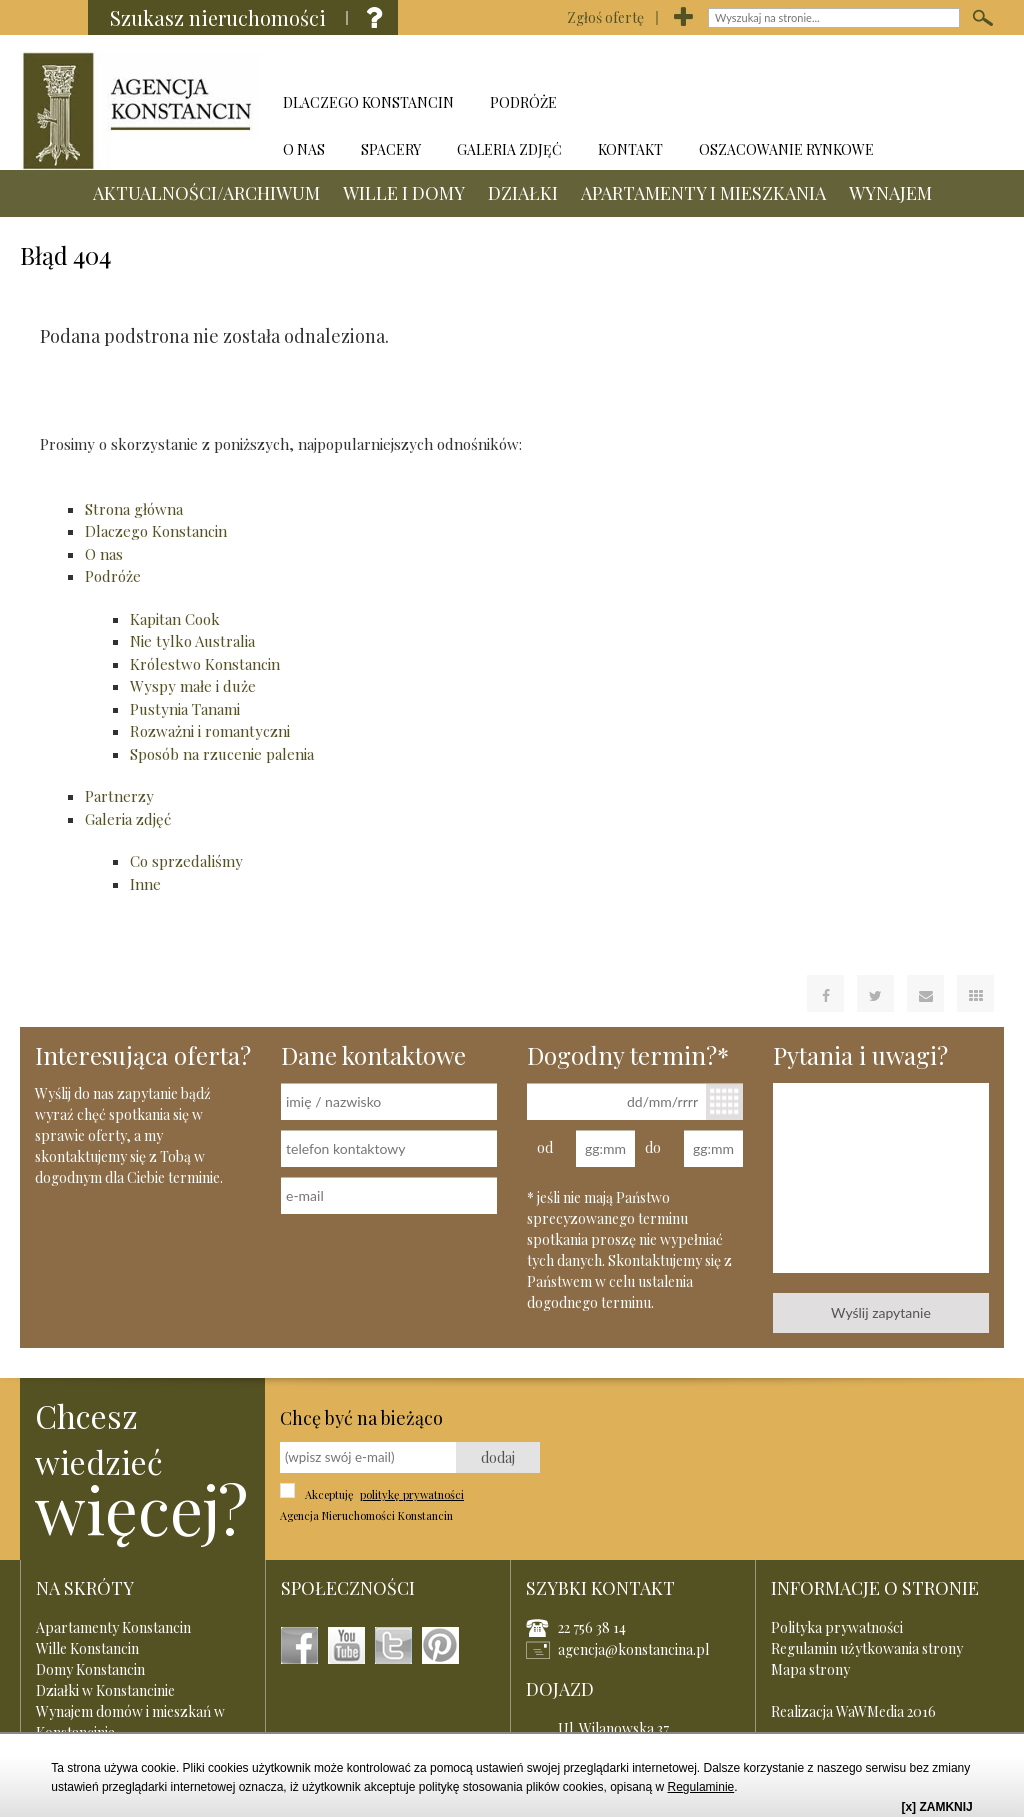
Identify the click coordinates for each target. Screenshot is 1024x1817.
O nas (104, 554)
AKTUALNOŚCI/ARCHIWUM (388, 58)
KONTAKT (630, 149)
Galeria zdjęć (128, 819)
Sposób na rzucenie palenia (222, 754)
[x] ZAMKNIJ (936, 1807)
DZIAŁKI (705, 58)
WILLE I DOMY (586, 58)
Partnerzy (119, 796)
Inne (145, 884)
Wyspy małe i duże (193, 686)
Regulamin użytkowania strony (867, 1648)
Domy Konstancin (90, 1669)
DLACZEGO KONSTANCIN (368, 102)
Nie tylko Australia (192, 641)
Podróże (113, 576)
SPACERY (391, 149)
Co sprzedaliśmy (186, 861)
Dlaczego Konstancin (156, 531)
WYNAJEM (894, 105)
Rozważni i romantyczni (210, 731)
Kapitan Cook (175, 619)
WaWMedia (870, 1711)
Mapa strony (810, 1669)
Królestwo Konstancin (205, 664)
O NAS (304, 149)
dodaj (498, 1457)
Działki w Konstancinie (105, 1690)
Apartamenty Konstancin (113, 1627)
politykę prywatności (412, 1494)
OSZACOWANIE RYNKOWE (786, 149)
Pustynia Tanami (185, 709)
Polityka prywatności (837, 1627)
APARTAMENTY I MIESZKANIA (707, 105)
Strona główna (134, 509)
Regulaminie (701, 1787)
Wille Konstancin (87, 1648)
